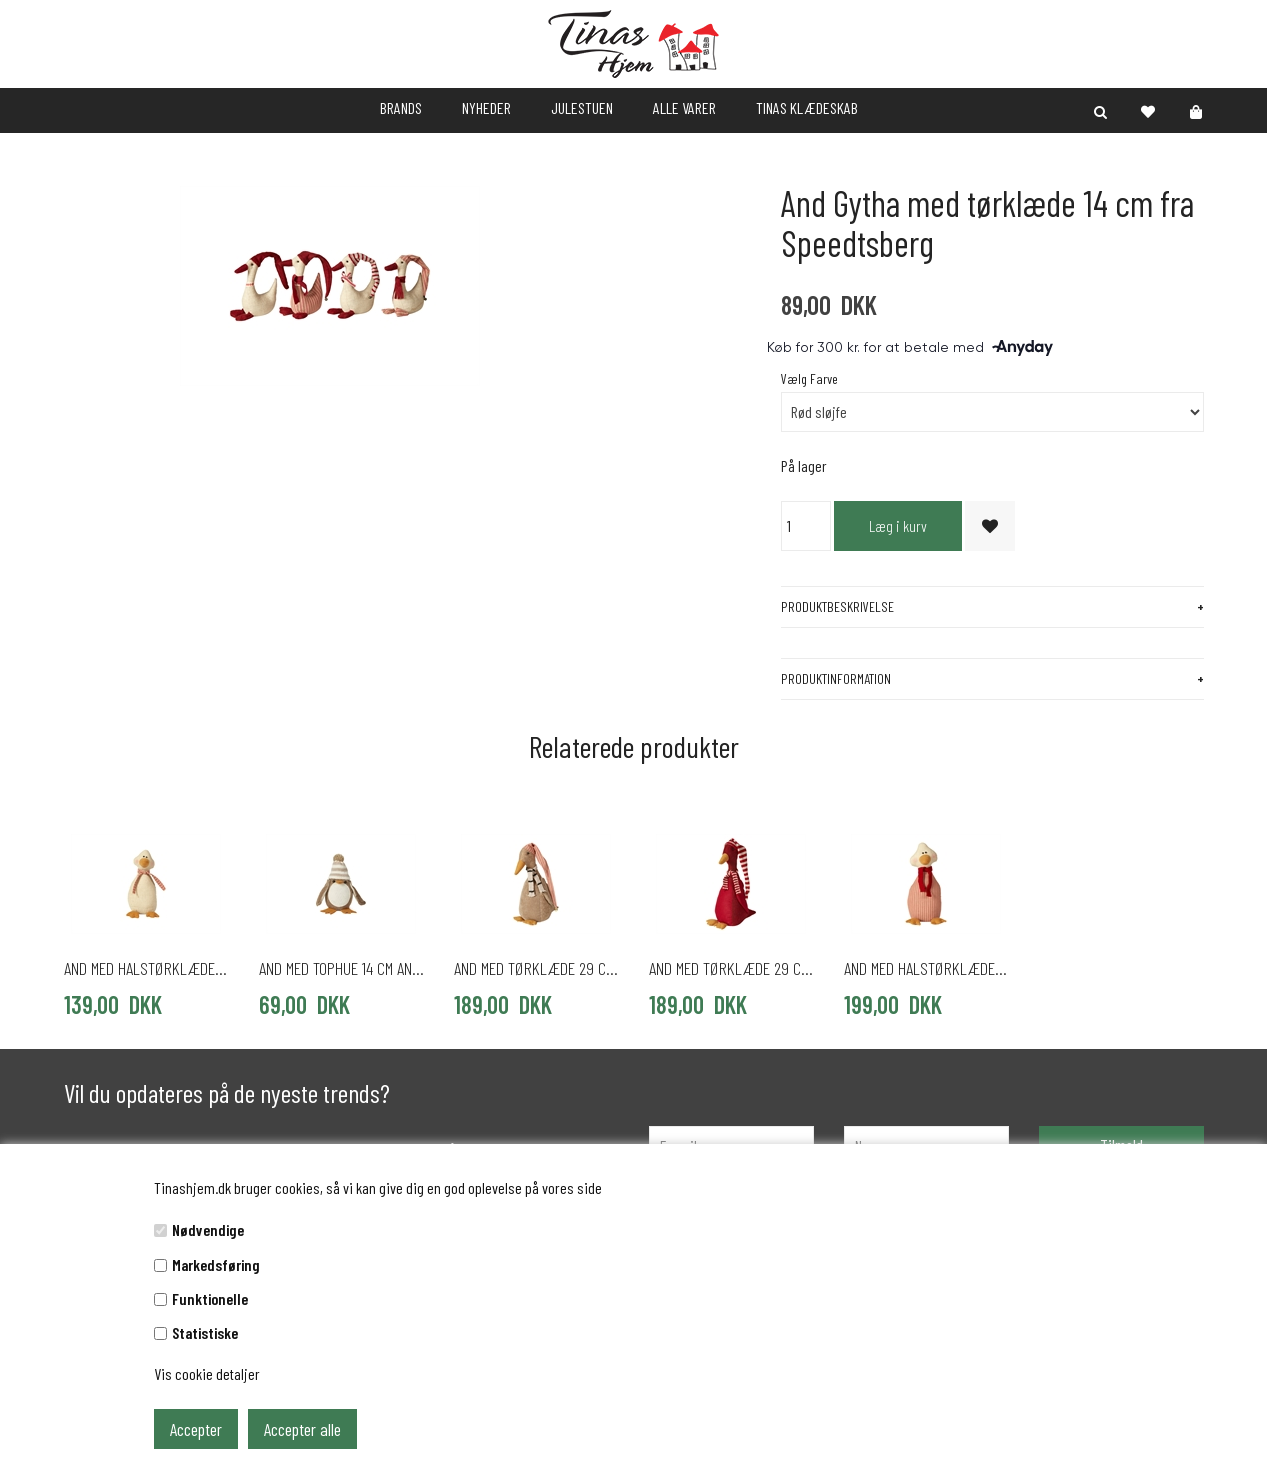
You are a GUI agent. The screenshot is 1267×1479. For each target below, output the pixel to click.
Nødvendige (208, 1229)
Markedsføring (216, 1264)
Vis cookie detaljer (207, 1373)
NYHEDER (486, 107)
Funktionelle (210, 1298)
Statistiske (205, 1332)
